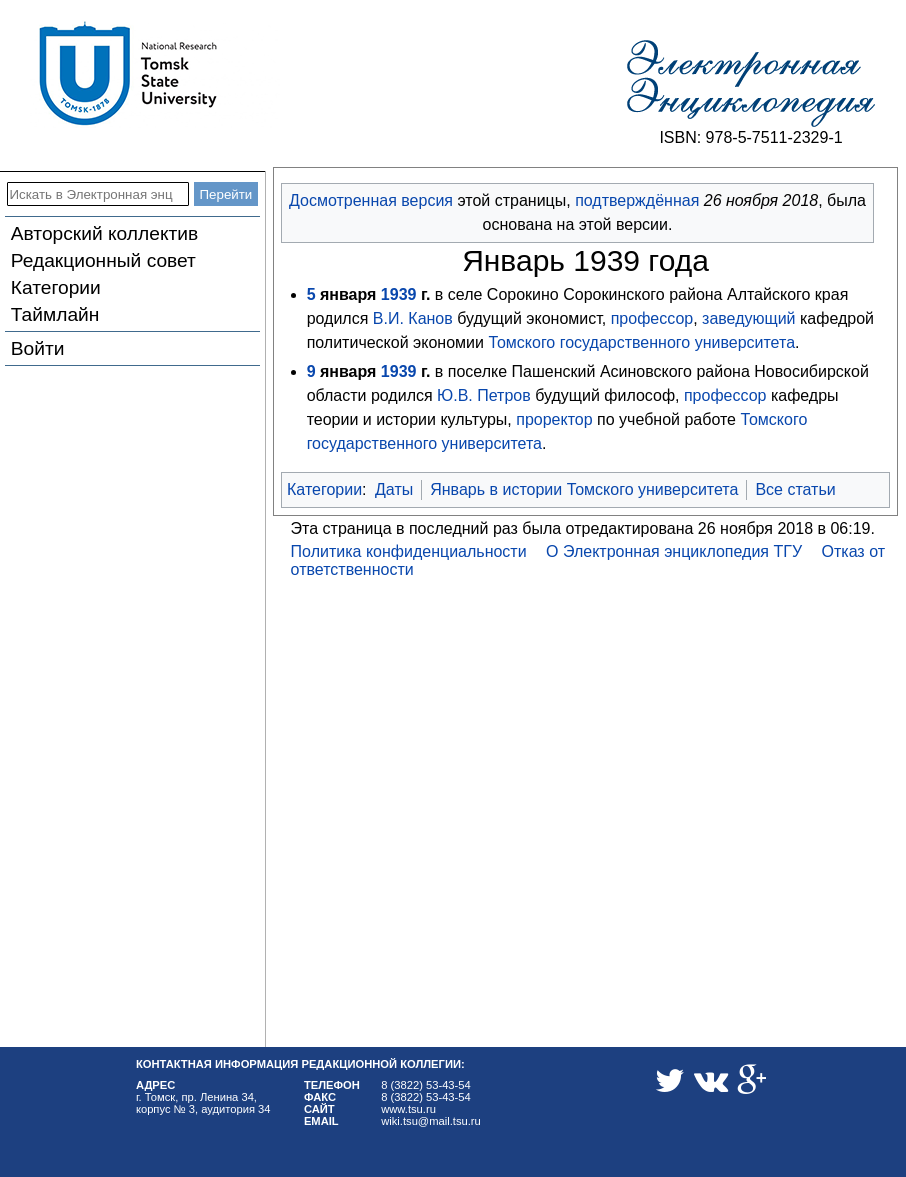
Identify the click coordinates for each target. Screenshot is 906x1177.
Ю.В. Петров (484, 395)
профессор (652, 318)
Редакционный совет (103, 260)
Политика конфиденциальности (409, 551)
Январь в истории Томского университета (584, 489)
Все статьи (795, 489)
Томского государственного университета (641, 342)
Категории (56, 287)
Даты (394, 489)
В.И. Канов (413, 318)
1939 (399, 294)
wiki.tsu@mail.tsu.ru (431, 1121)
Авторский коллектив (104, 233)
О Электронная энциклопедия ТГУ (674, 551)
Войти (38, 348)
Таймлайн (55, 314)
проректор (554, 419)
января (348, 294)
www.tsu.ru (408, 1109)
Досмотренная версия (371, 200)
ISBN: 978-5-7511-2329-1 (750, 137)
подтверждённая (637, 200)
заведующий (748, 318)
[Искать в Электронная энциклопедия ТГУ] (98, 194)
